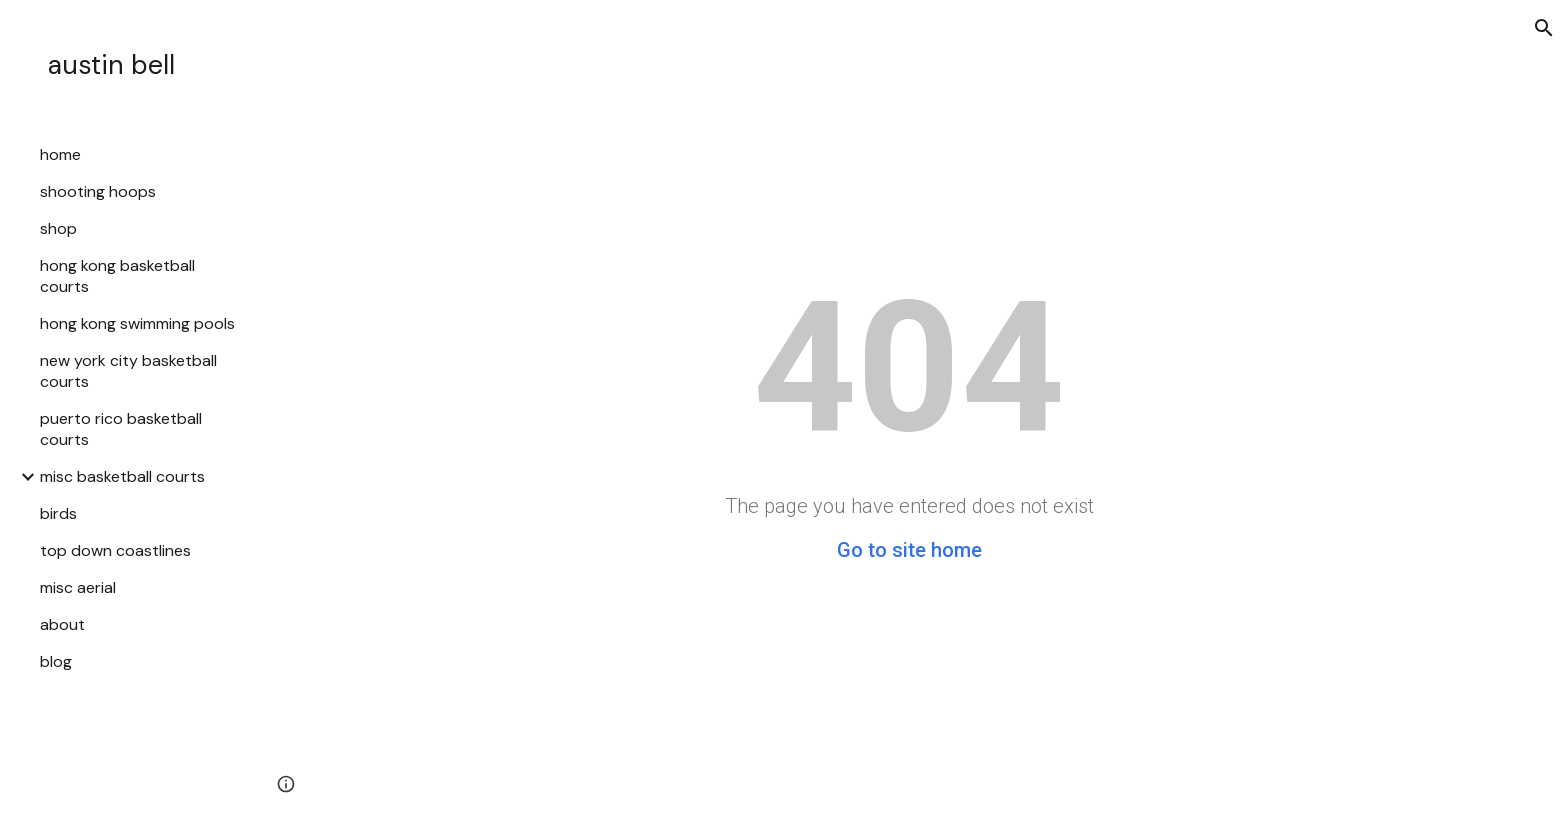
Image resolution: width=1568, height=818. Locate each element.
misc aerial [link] (78, 587)
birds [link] (58, 513)
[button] (1544, 28)
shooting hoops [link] (98, 191)
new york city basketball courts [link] (128, 371)
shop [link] (58, 228)
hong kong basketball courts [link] (117, 276)
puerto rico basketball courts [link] (121, 429)
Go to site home (909, 550)
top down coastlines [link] (115, 550)
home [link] (60, 154)
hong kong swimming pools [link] (137, 323)
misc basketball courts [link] (122, 476)
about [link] (62, 624)
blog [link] (56, 661)
